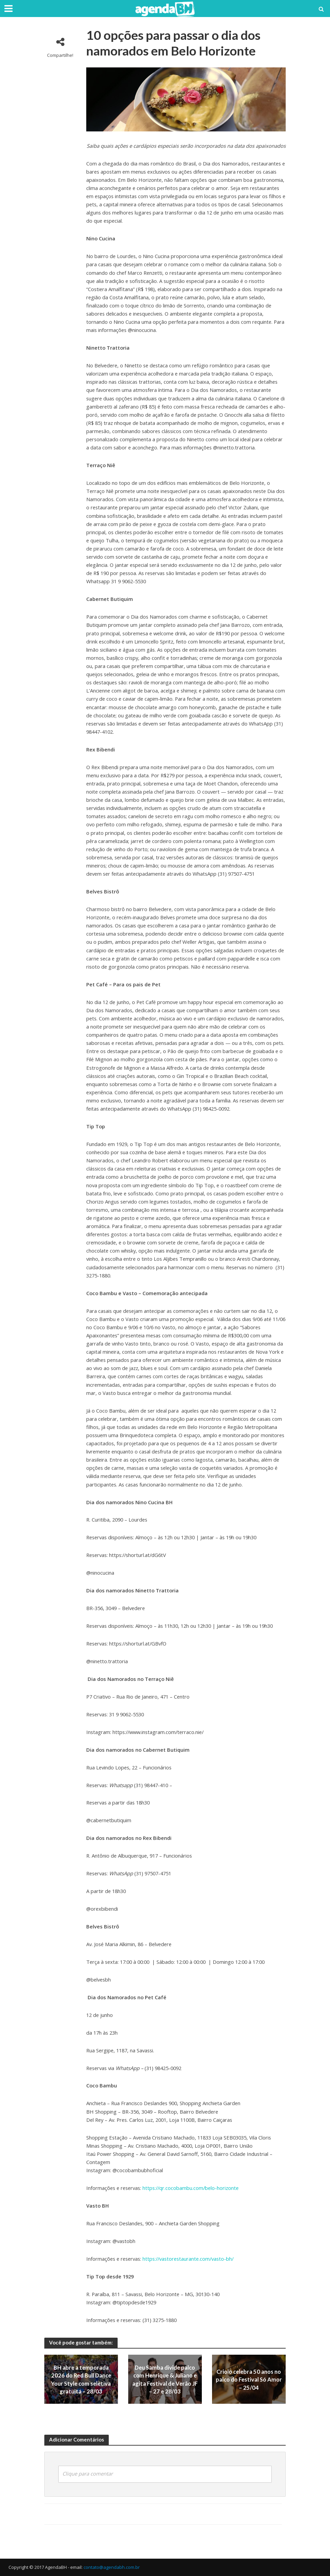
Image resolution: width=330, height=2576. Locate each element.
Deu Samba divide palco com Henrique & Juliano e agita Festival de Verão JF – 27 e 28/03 (165, 2379)
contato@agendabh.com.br (112, 2567)
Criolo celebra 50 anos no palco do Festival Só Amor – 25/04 (248, 2379)
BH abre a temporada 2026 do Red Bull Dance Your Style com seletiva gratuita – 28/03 (81, 2379)
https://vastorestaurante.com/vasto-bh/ (188, 2258)
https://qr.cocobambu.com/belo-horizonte (190, 2187)
